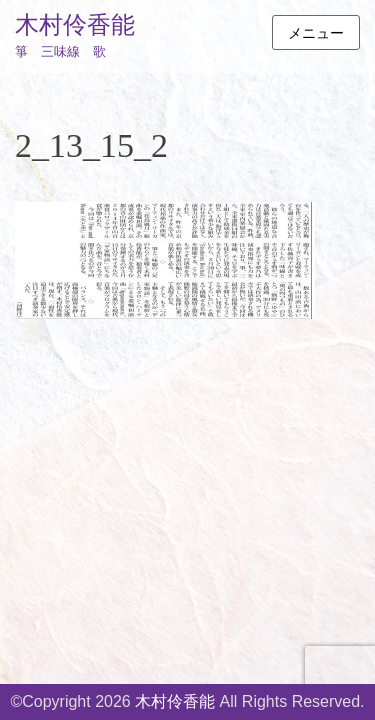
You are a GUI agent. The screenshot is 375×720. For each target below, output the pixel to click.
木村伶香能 (75, 25)
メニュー (316, 33)
